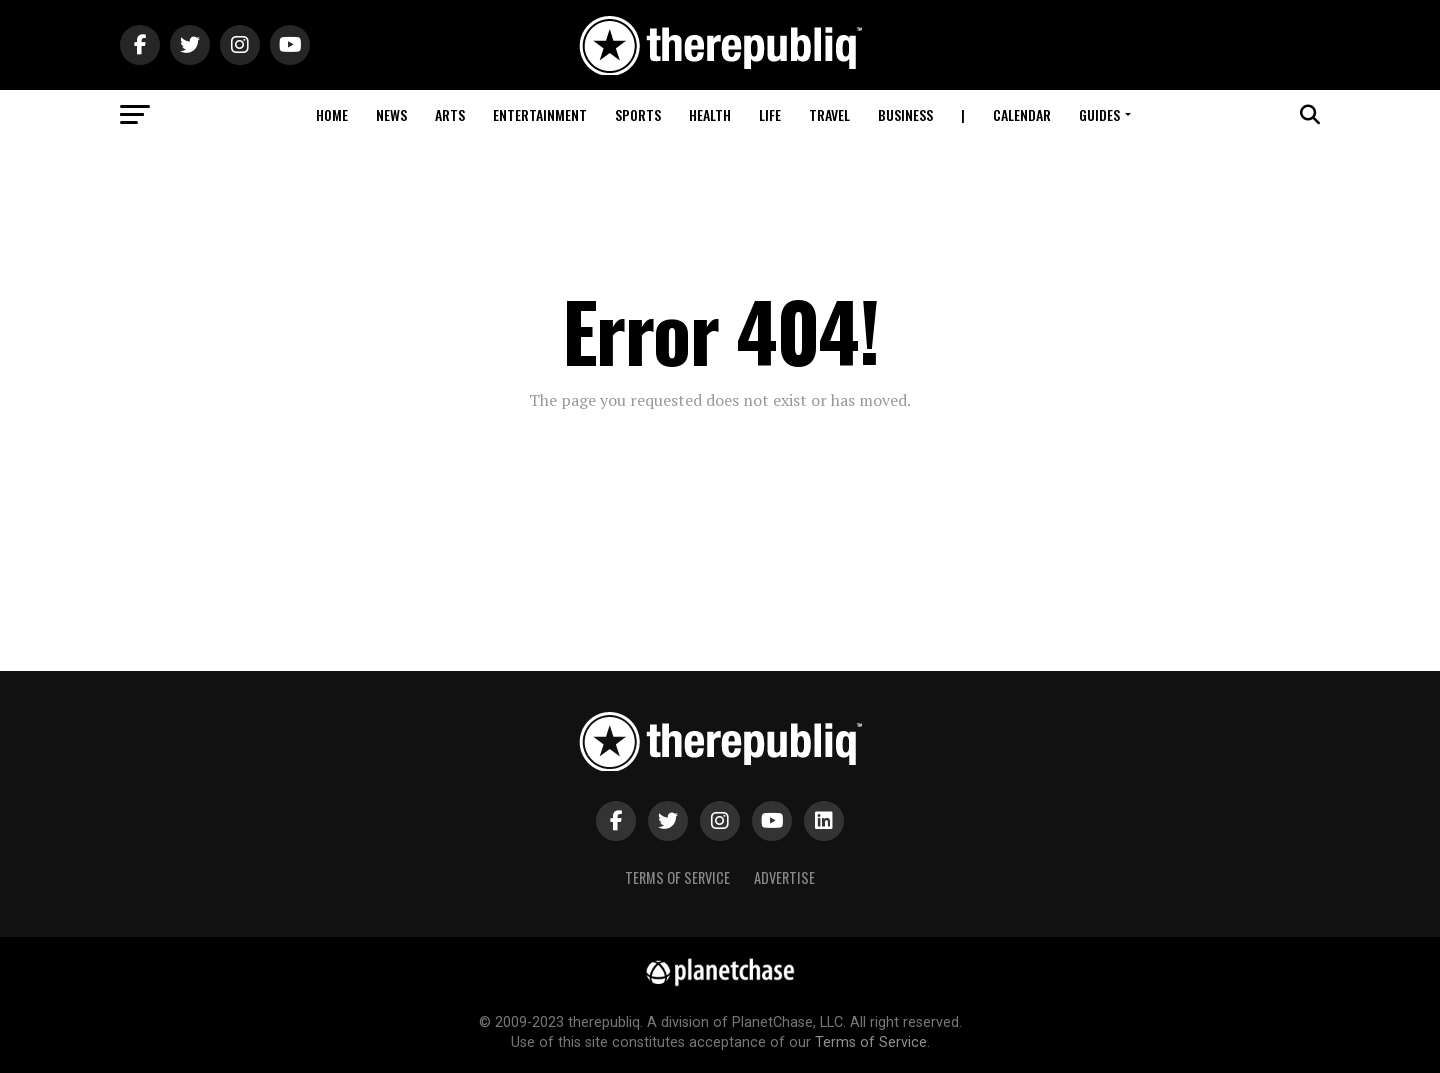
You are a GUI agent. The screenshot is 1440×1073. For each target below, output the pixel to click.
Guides (1099, 114)
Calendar (1022, 114)
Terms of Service (677, 877)
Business (905, 114)
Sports (638, 114)
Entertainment (540, 114)
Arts (450, 114)
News (391, 114)
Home (332, 114)
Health (710, 114)
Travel (829, 114)
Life (770, 114)
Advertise (784, 877)
